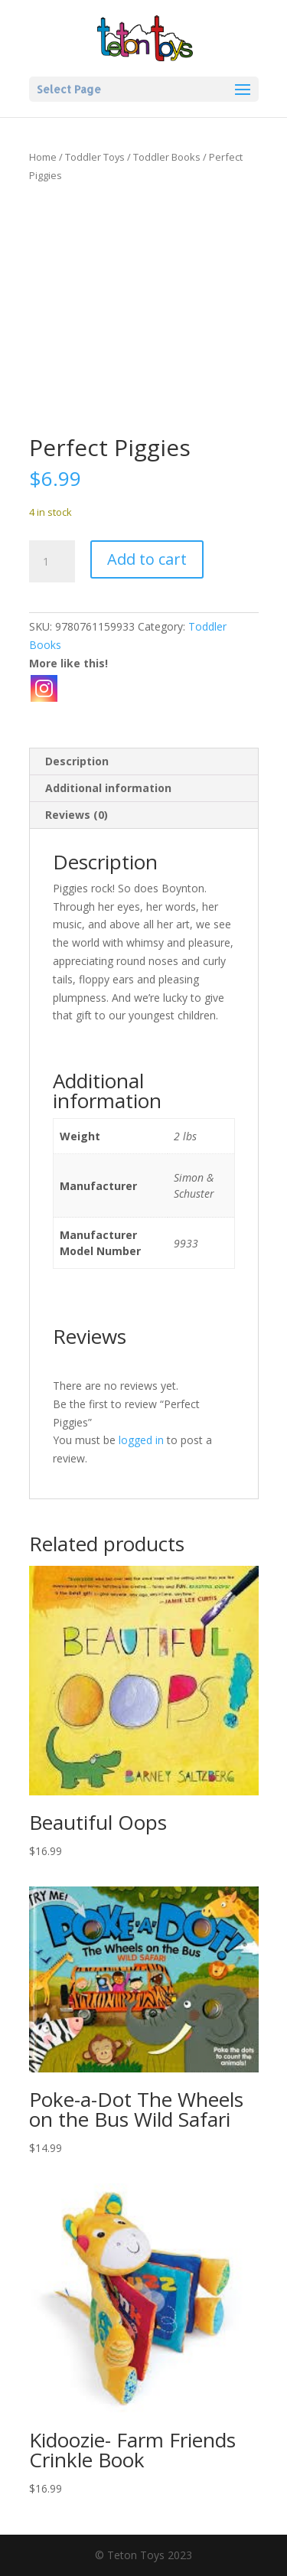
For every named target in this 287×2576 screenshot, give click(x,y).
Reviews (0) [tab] (76, 814)
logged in (141, 1440)
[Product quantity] (52, 561)
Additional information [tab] (108, 788)
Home (43, 157)
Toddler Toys (95, 157)
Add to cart (147, 559)
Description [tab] (77, 761)
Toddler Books (167, 157)
